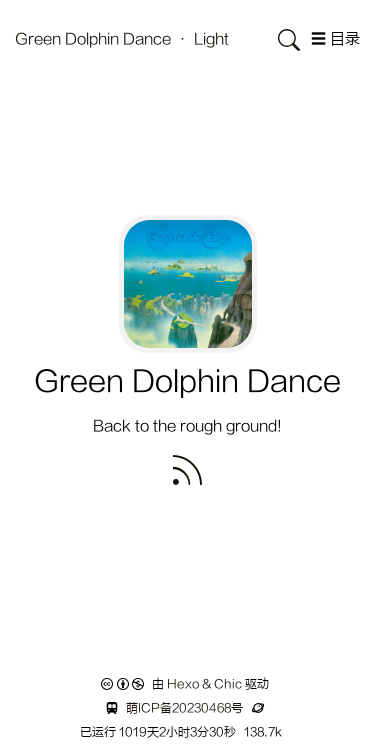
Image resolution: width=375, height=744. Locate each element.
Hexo (183, 684)
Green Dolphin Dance (95, 39)
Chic (228, 684)
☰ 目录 (335, 39)
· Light (202, 39)
